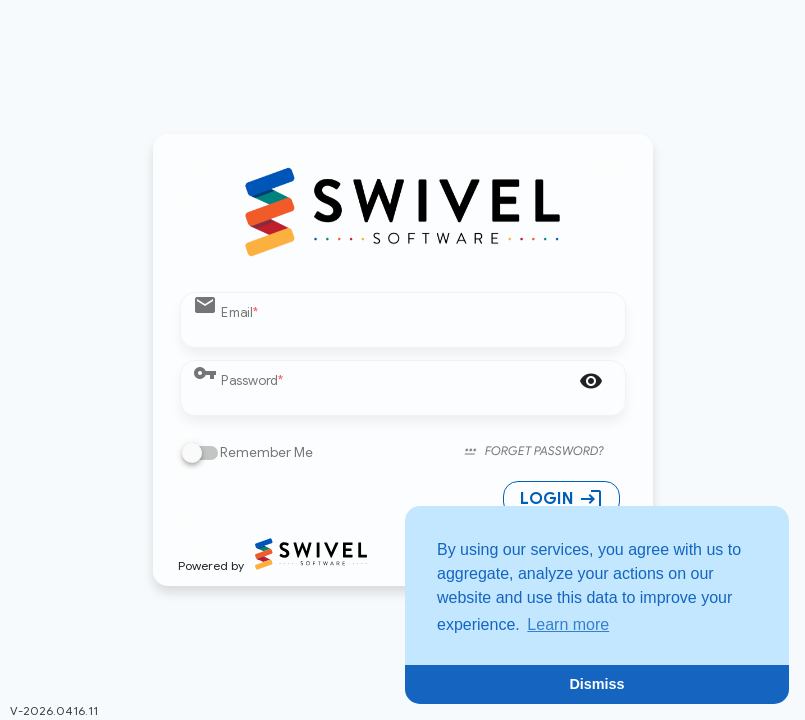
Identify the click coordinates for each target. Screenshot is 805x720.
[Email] (417, 331)
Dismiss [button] (596, 684)
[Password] (393, 399)
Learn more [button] (568, 624)
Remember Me (266, 452)
